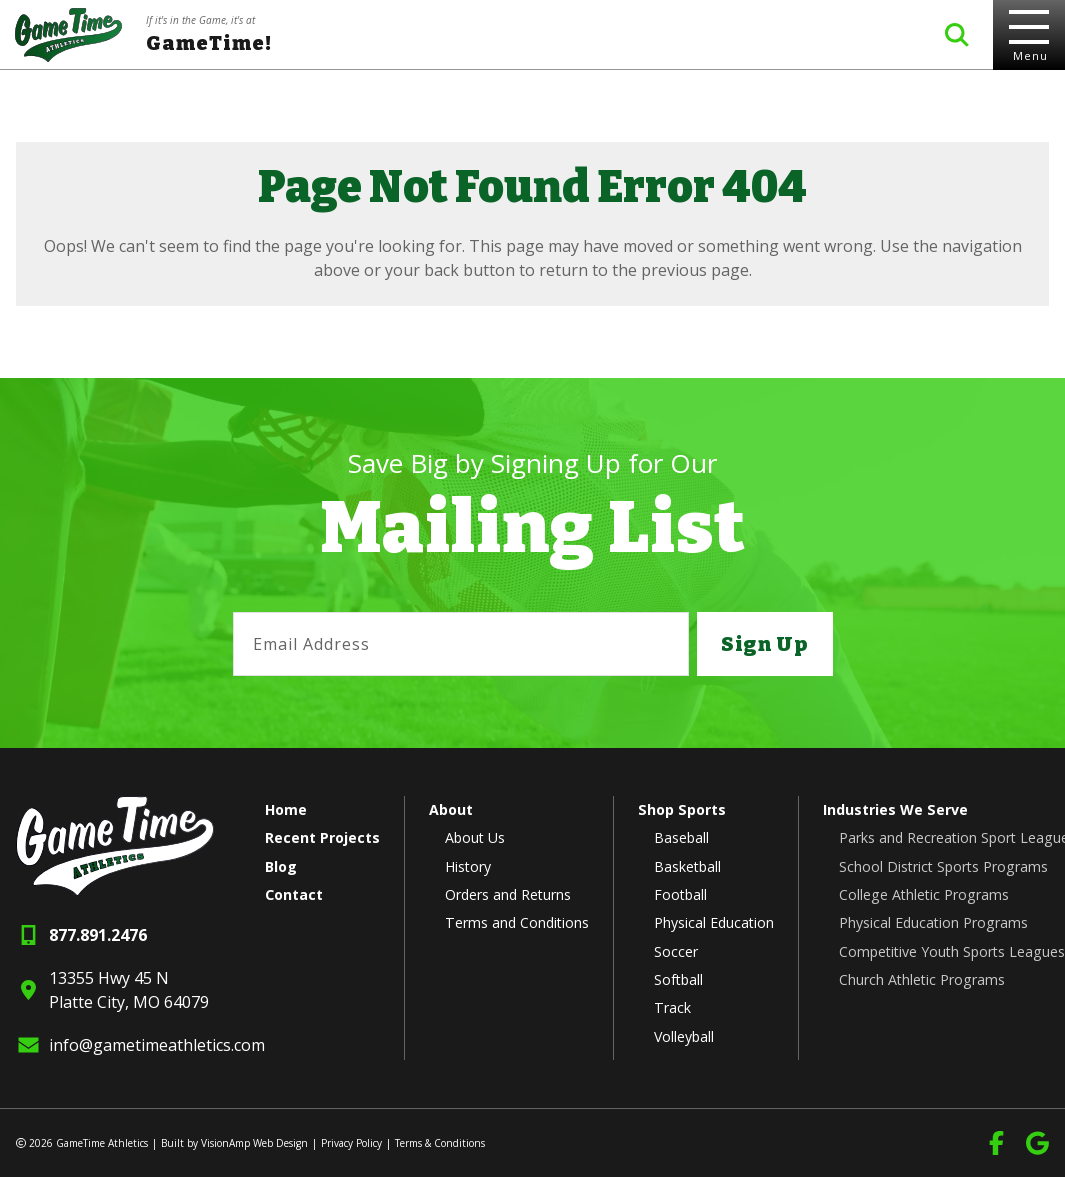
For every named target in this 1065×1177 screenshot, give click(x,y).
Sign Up (764, 644)
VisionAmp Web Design (254, 1143)
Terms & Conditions (440, 1143)
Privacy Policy (351, 1143)
